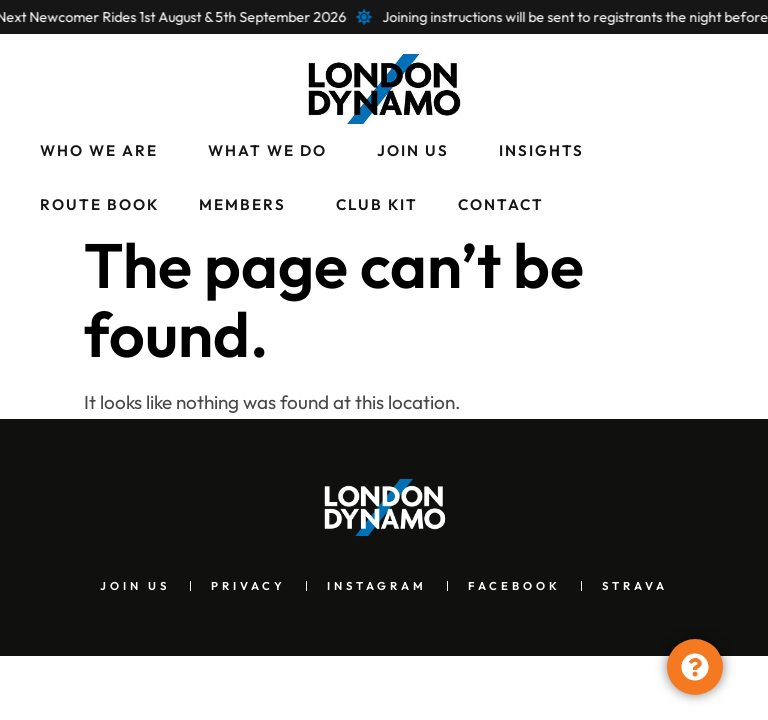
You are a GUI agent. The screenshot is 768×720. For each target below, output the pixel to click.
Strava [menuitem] (635, 586)
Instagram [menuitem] (377, 586)
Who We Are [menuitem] (99, 150)
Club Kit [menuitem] (377, 204)
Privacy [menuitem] (248, 586)
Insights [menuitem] (541, 150)
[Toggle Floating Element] (695, 667)
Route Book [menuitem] (99, 204)
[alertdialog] (384, 17)
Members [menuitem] (242, 204)
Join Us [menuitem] (413, 150)
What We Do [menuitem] (267, 150)
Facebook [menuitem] (514, 586)
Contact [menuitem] (501, 204)
